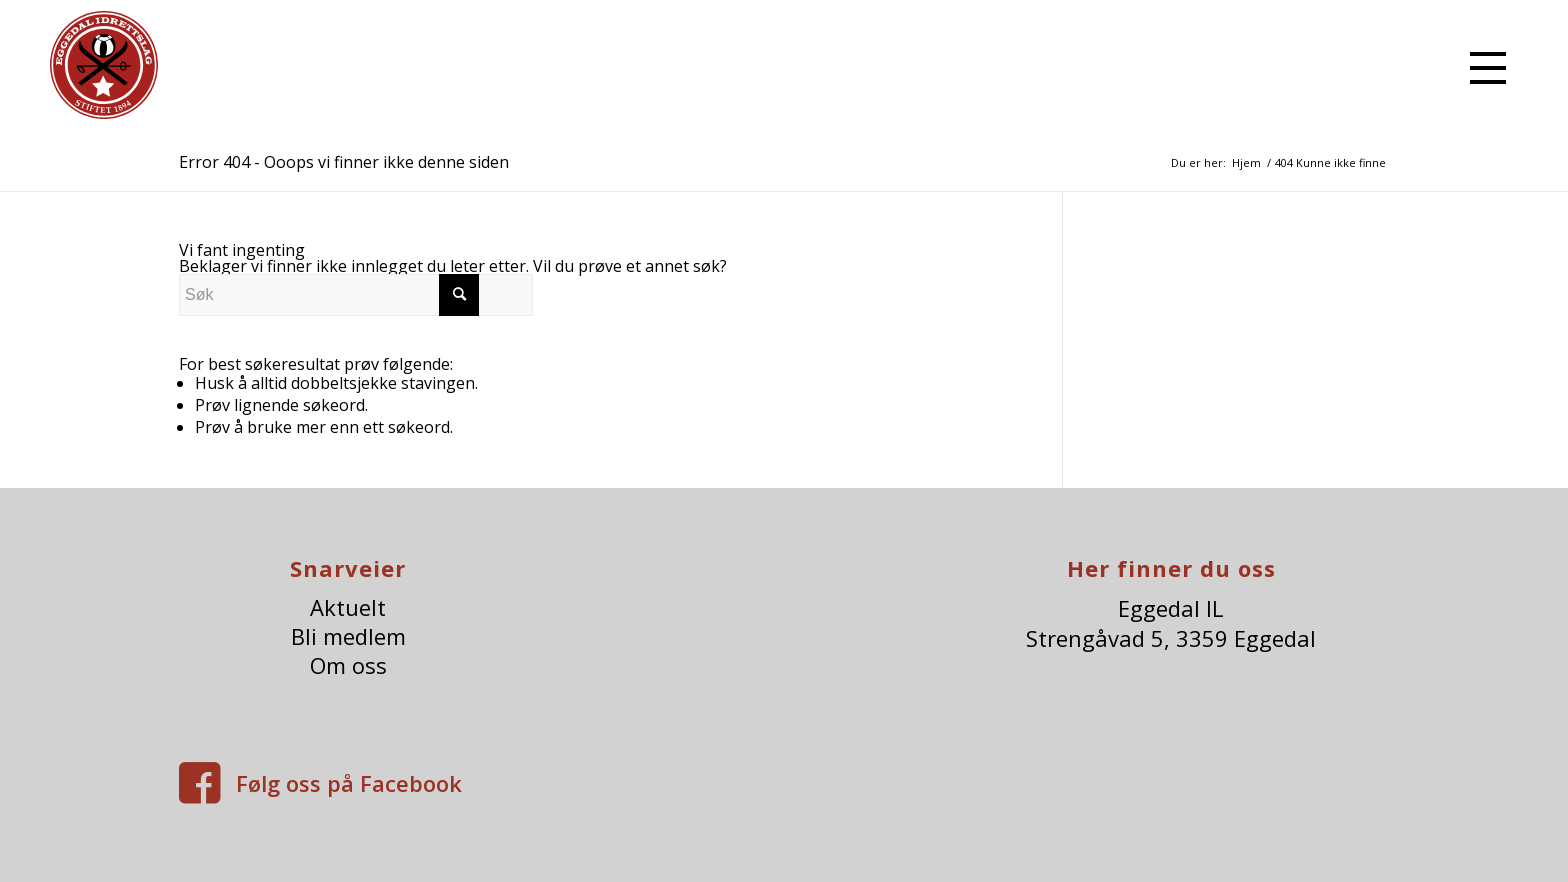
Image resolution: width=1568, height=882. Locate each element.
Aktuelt (348, 607)
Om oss (348, 665)
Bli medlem (348, 636)
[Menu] (1479, 67)
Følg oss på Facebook (352, 783)
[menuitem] (1479, 67)
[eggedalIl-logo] (104, 78)
